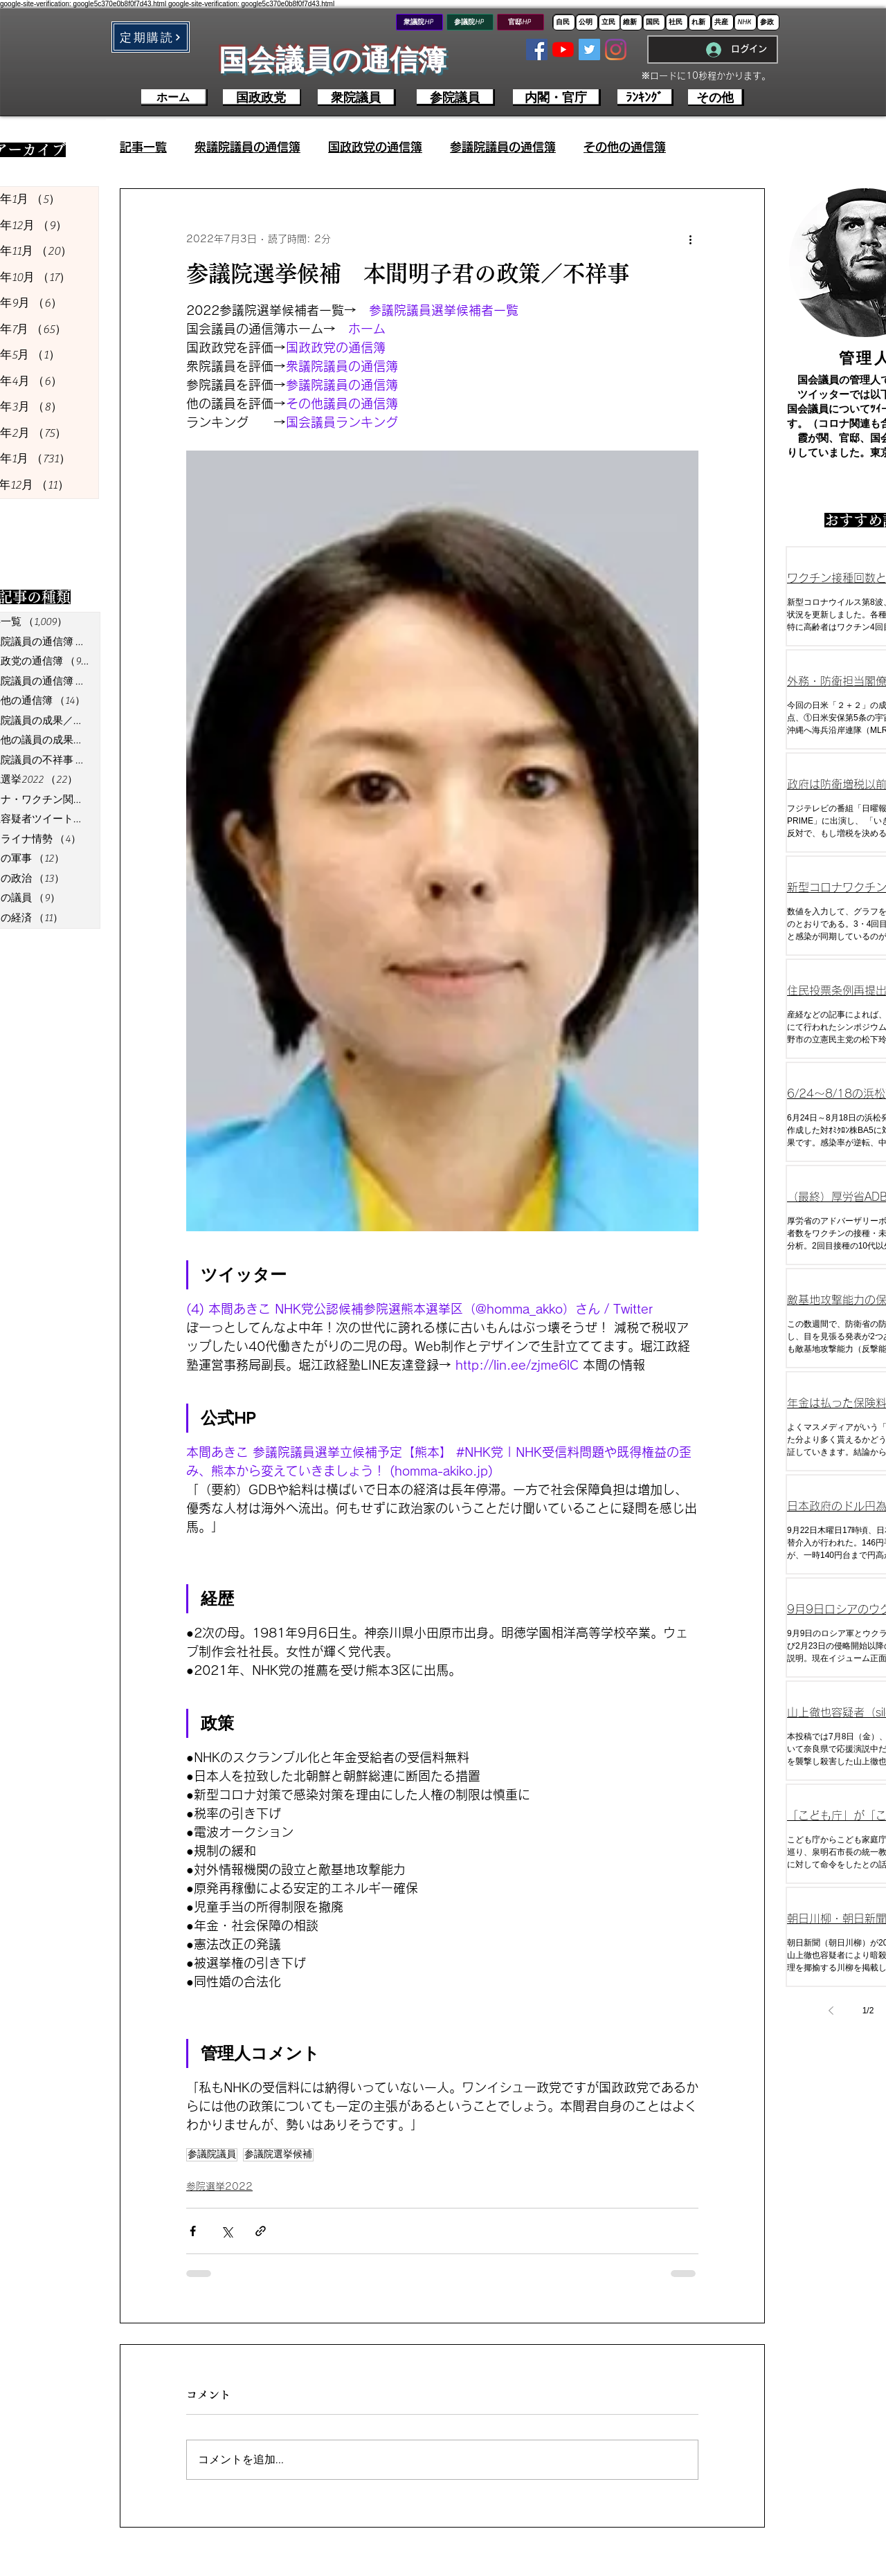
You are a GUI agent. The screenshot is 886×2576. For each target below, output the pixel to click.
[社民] (676, 22)
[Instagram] (615, 49)
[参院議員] (456, 97)
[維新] (631, 22)
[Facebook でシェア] (192, 2231)
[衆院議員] (357, 97)
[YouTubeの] (563, 49)
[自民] (563, 22)
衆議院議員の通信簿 (247, 147)
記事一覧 (143, 147)
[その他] (716, 97)
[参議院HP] (470, 22)
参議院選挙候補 (278, 2154)
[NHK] (745, 22)
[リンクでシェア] (260, 2231)
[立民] (609, 22)
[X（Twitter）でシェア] (226, 2231)
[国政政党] (262, 97)
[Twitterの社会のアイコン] (589, 49)
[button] (150, 37)
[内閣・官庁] (557, 97)
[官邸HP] (520, 22)
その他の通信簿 (625, 147)
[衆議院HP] (419, 22)
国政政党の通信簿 (375, 147)
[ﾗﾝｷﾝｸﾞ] (645, 97)
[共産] (722, 22)
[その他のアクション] (690, 238)
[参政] (768, 22)
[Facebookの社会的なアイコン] (537, 49)
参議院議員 (212, 2154)
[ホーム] (174, 97)
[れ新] (699, 22)
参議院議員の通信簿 (503, 147)
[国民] (653, 22)
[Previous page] (830, 2010)
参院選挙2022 (219, 2186)
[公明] (586, 22)
